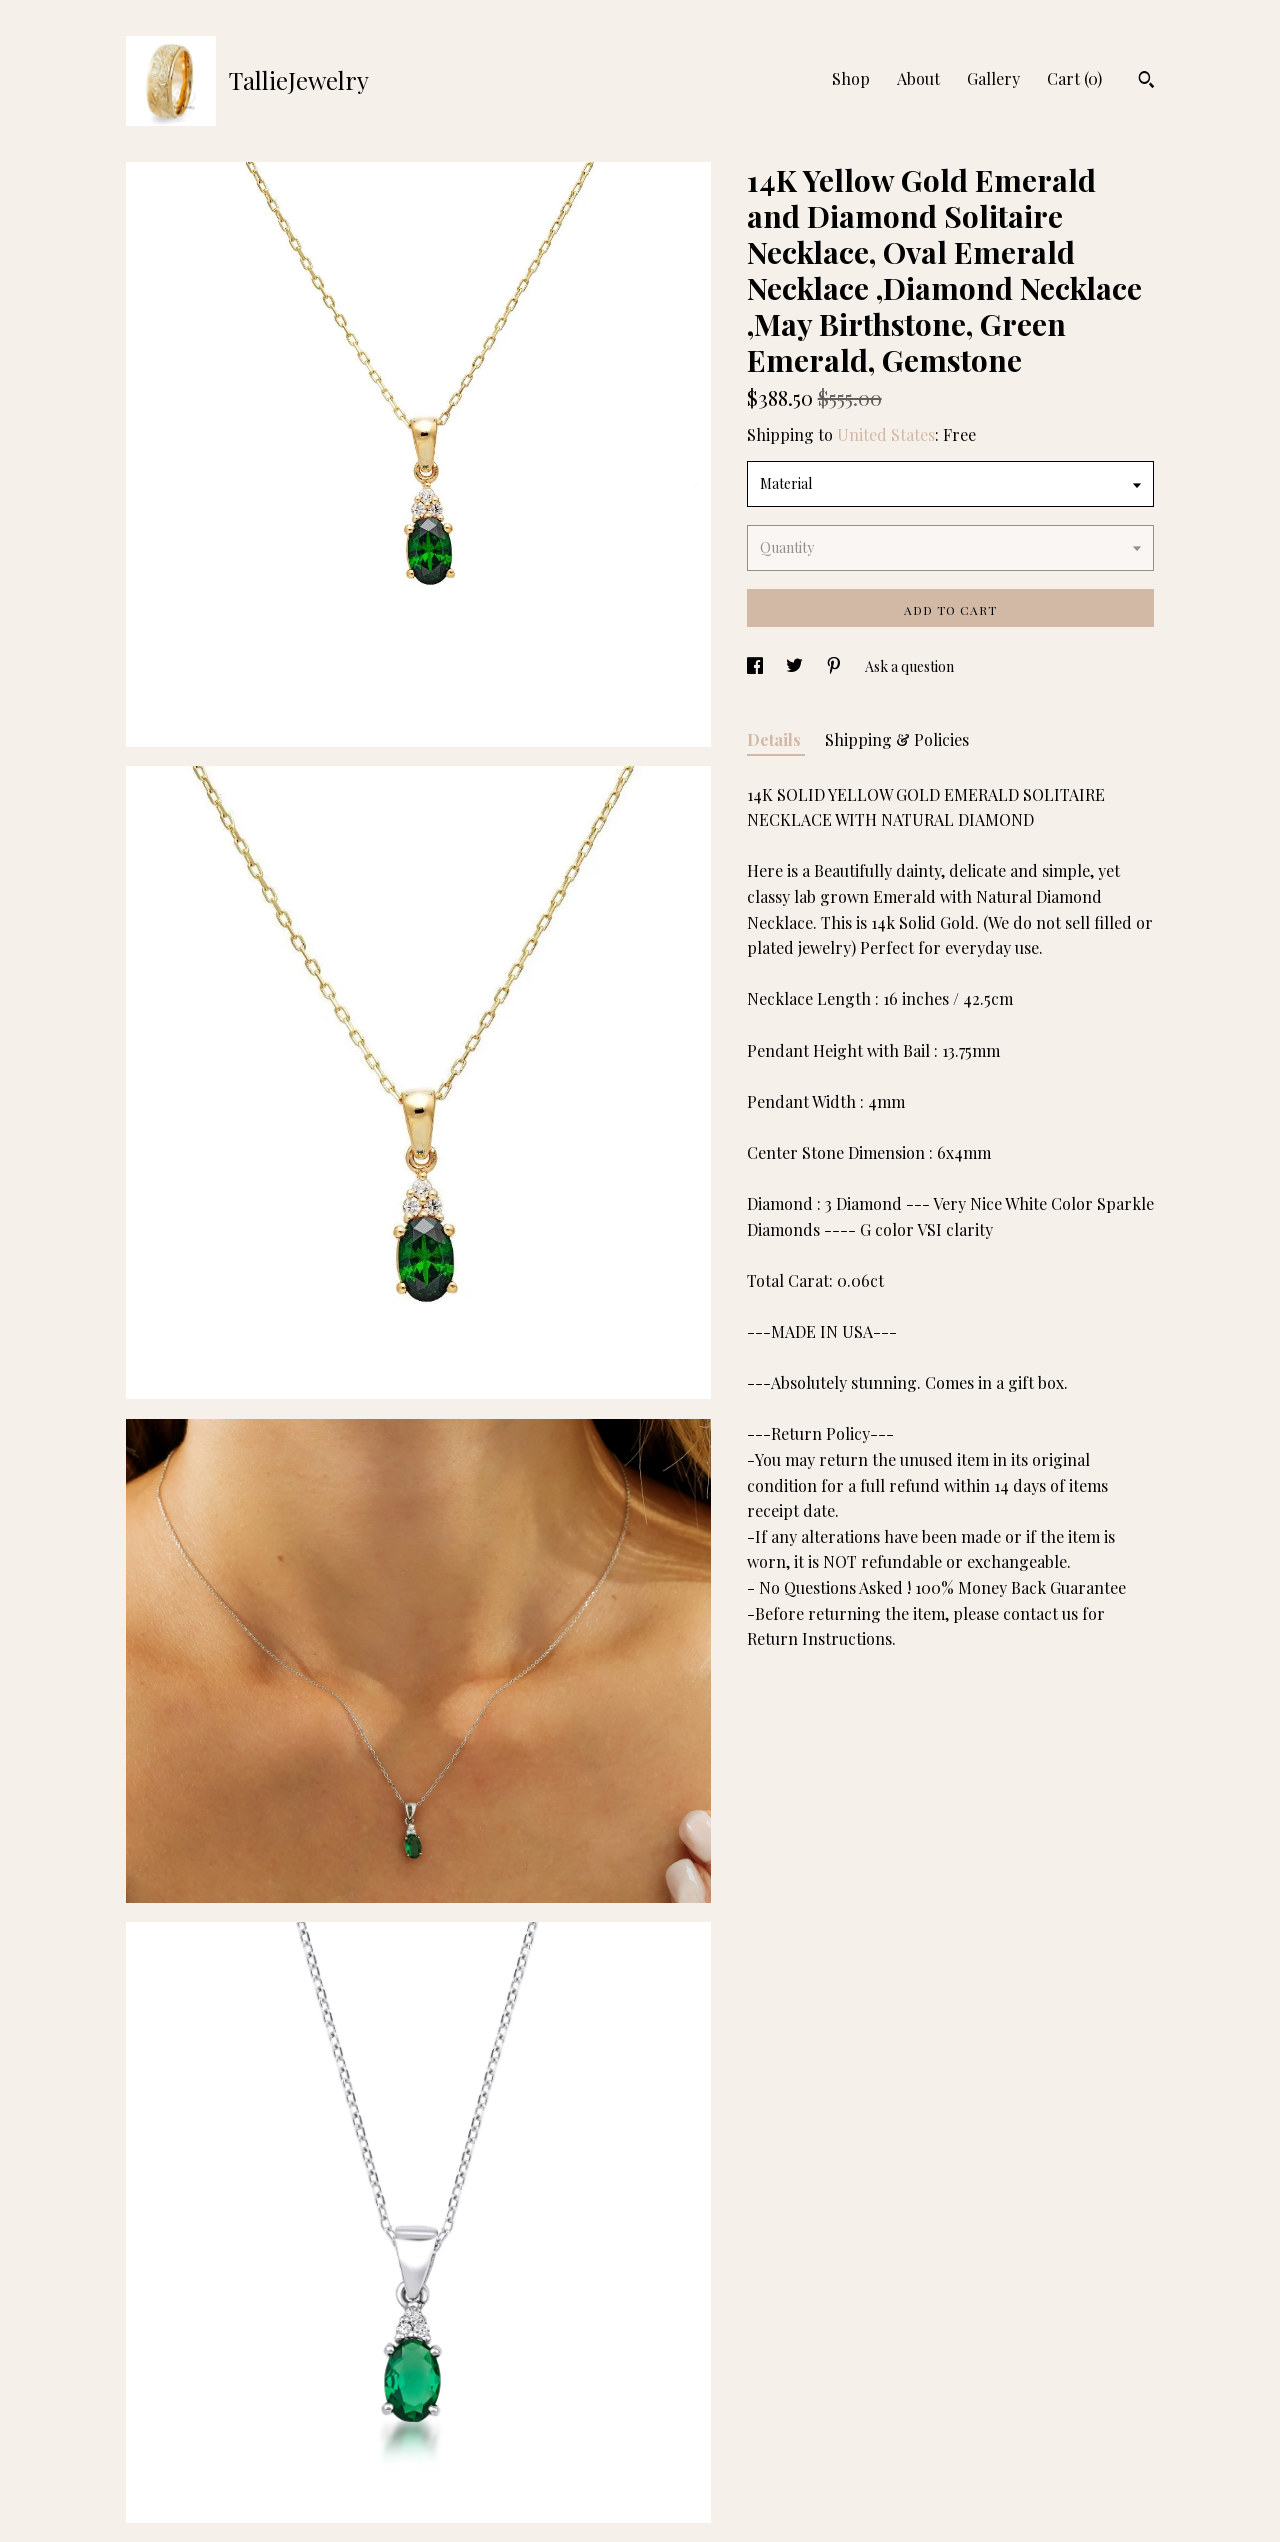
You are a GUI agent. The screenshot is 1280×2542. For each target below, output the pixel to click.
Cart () (1074, 78)
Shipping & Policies (897, 739)
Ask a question (909, 666)
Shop (851, 78)
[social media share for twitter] (796, 666)
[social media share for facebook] (756, 666)
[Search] (1146, 82)
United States (886, 434)
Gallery (993, 78)
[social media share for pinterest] (835, 666)
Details (776, 739)
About (918, 78)
